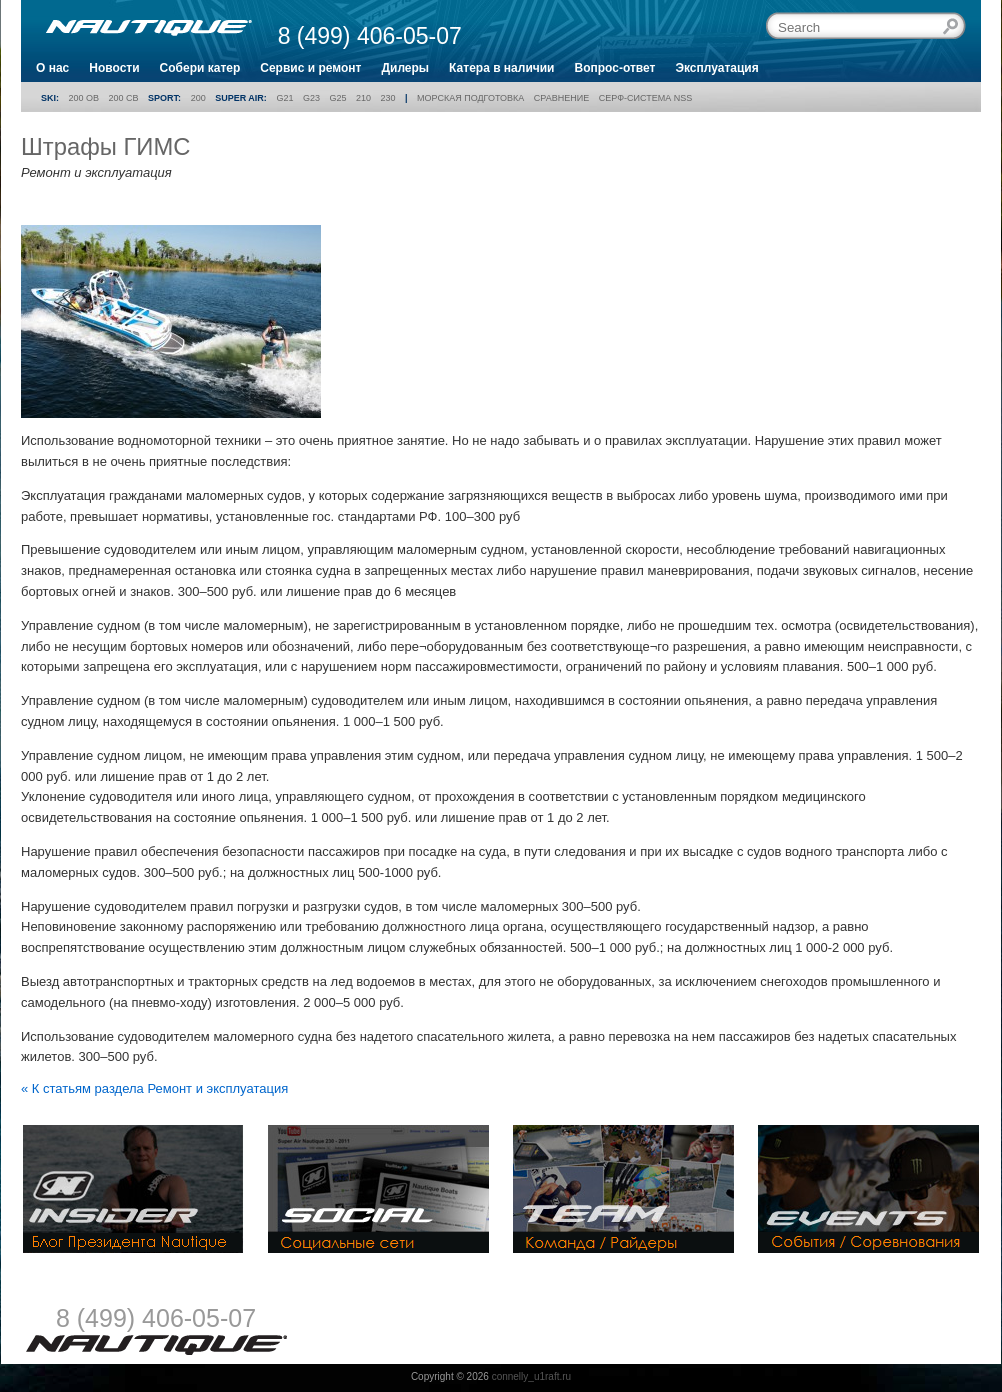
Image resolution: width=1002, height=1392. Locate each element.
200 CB (124, 98)
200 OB (84, 98)
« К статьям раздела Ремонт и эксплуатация (154, 1088)
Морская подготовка (470, 98)
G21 (284, 98)
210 (363, 98)
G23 (311, 98)
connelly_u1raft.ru (532, 1376)
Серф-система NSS (645, 98)
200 (198, 98)
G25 (337, 98)
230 (388, 98)
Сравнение (561, 98)
